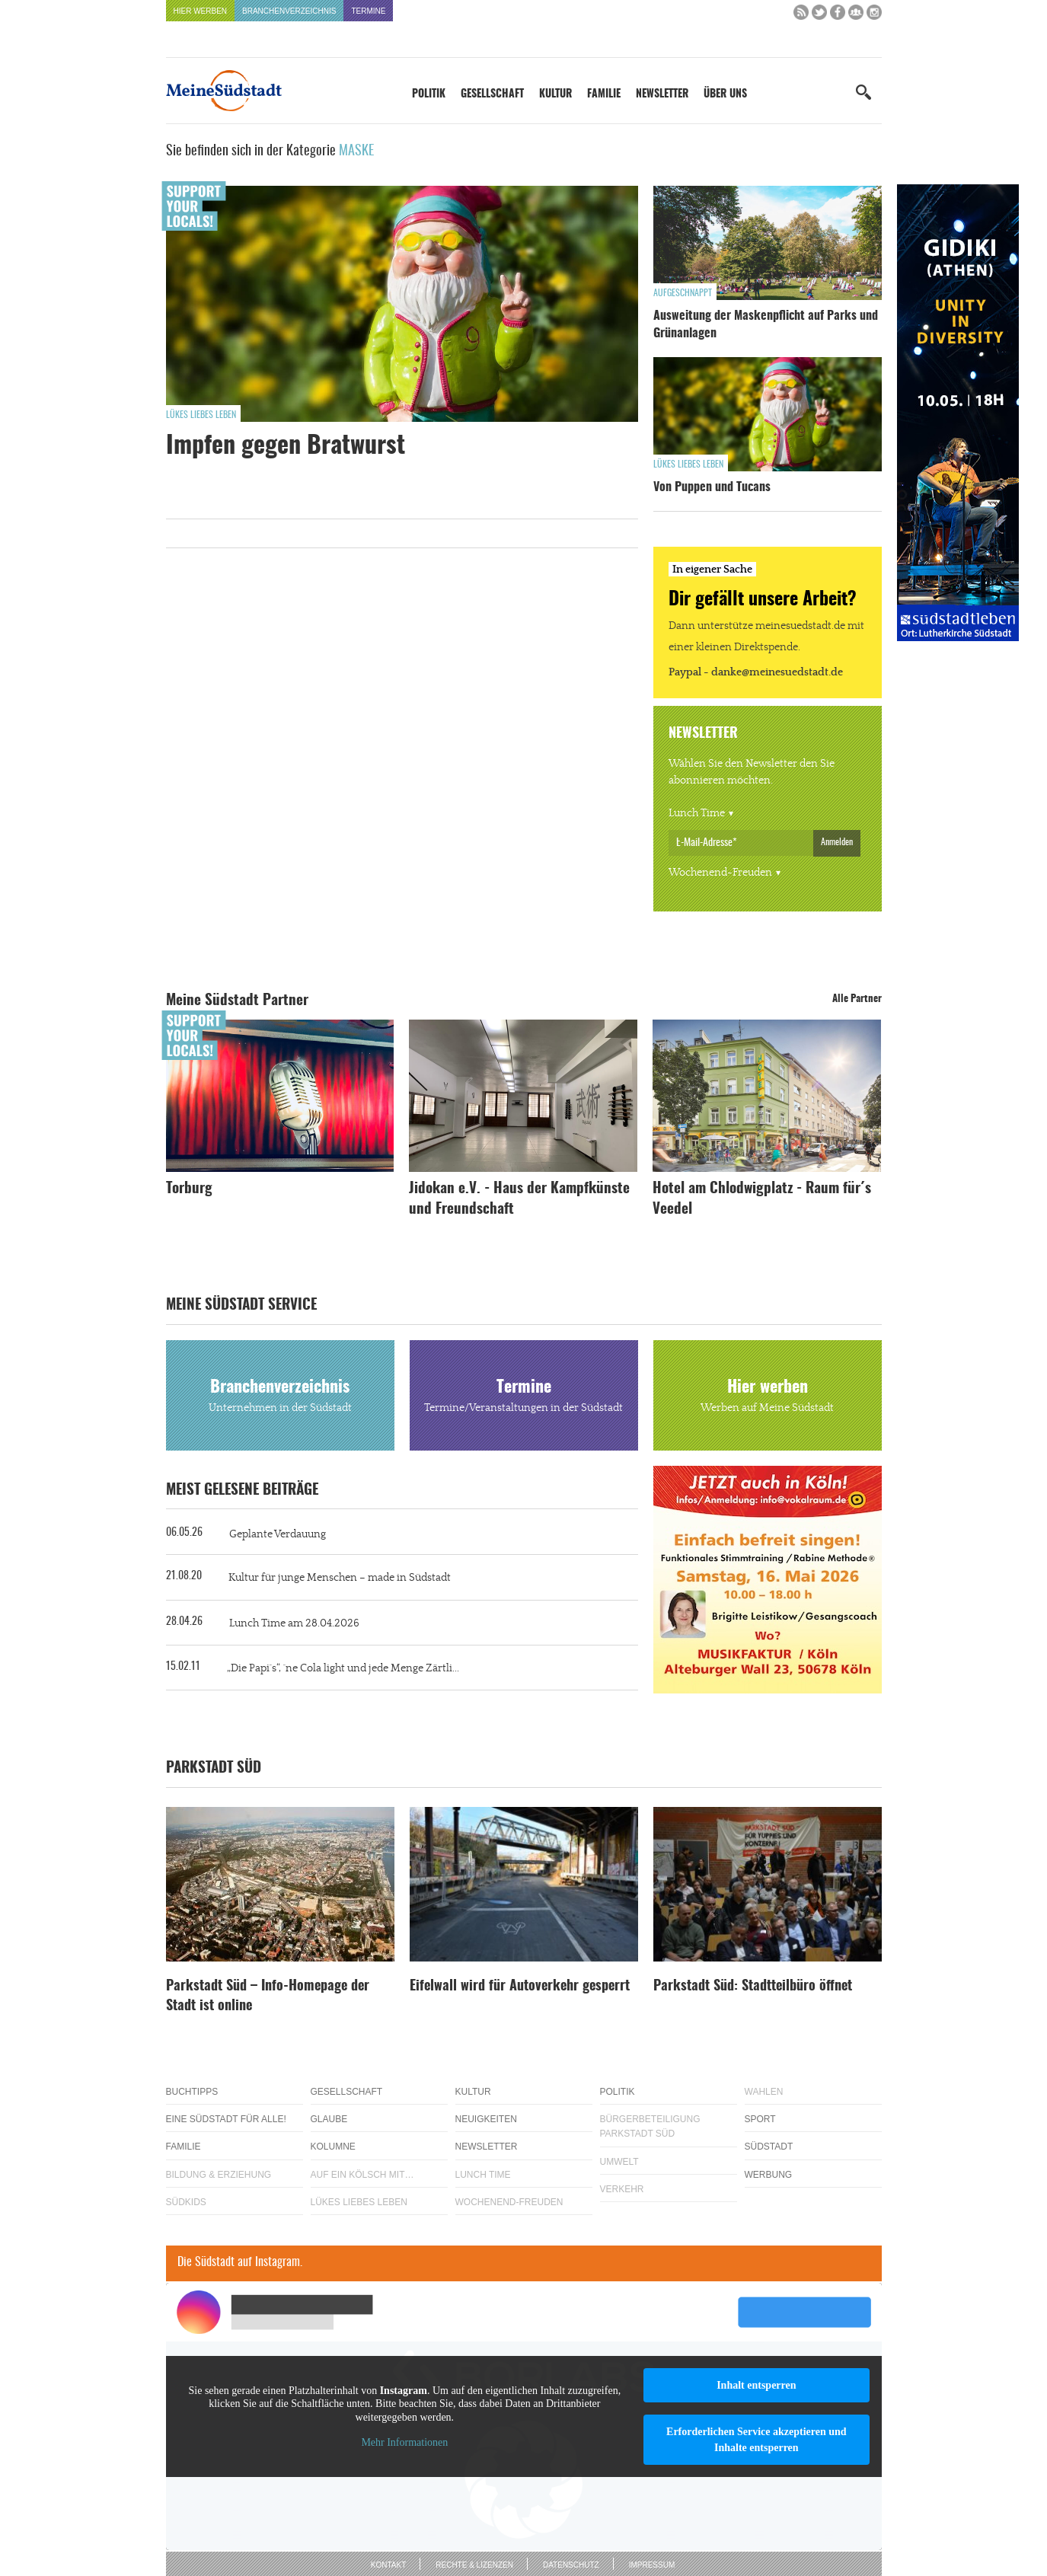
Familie (604, 94)
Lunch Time (697, 813)
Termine (368, 11)
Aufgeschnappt (682, 293)
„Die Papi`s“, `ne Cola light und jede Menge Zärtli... (343, 1668)
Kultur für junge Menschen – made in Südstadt (339, 1578)
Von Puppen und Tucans (712, 487)
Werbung (769, 2174)
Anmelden (837, 842)
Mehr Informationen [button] (404, 2442)
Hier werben (201, 11)
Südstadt (769, 2146)
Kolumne (333, 2146)
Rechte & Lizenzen (474, 2565)
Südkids (186, 2202)
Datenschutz (571, 2565)
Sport (760, 2119)
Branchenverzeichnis (289, 11)
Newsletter (662, 94)
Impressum (652, 2565)
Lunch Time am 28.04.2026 (294, 1623)
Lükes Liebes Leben (201, 415)
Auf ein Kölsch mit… (362, 2174)
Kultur (555, 94)
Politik (428, 94)
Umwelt (619, 2161)
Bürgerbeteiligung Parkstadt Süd (650, 2126)
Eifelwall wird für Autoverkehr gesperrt (520, 1986)
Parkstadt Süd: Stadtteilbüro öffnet (752, 1986)
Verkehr (622, 2189)
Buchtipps (192, 2091)
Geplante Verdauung (277, 1534)
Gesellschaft (492, 94)
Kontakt (388, 2565)
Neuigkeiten (486, 2119)
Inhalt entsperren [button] (756, 2385)
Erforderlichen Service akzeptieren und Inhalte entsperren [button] (756, 2439)
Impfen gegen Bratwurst (285, 446)
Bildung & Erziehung (219, 2174)
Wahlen (764, 2091)
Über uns (725, 94)
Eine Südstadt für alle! (226, 2119)
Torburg (189, 1189)
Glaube (329, 2119)
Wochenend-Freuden (720, 873)
